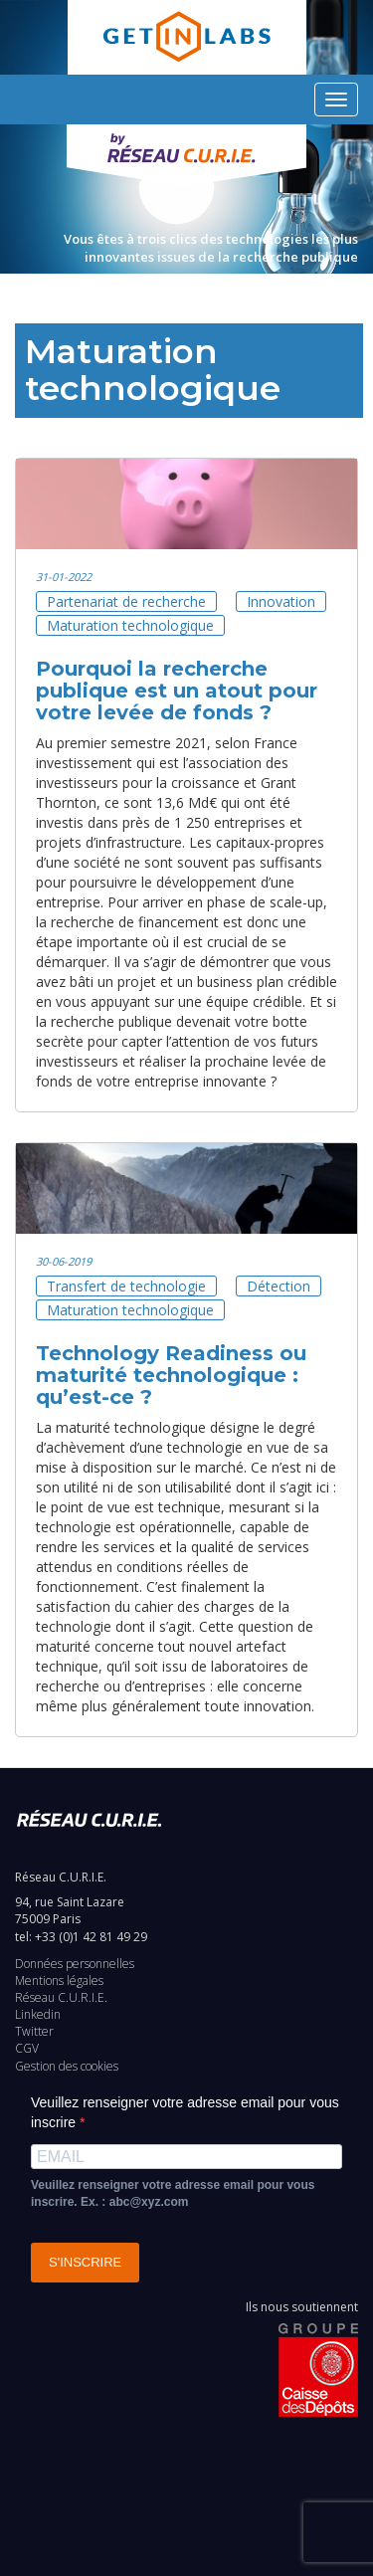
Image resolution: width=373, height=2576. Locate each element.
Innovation (281, 601)
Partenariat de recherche (126, 601)
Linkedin (38, 2014)
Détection (278, 1286)
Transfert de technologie (126, 1286)
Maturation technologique (130, 625)
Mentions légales (59, 1980)
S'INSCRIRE (85, 2262)
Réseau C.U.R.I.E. (61, 1997)
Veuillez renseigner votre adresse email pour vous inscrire (185, 2112)
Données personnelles (74, 1963)
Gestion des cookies (66, 2066)
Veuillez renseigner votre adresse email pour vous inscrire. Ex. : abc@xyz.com (172, 2193)
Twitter (34, 2031)
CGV (27, 2048)
